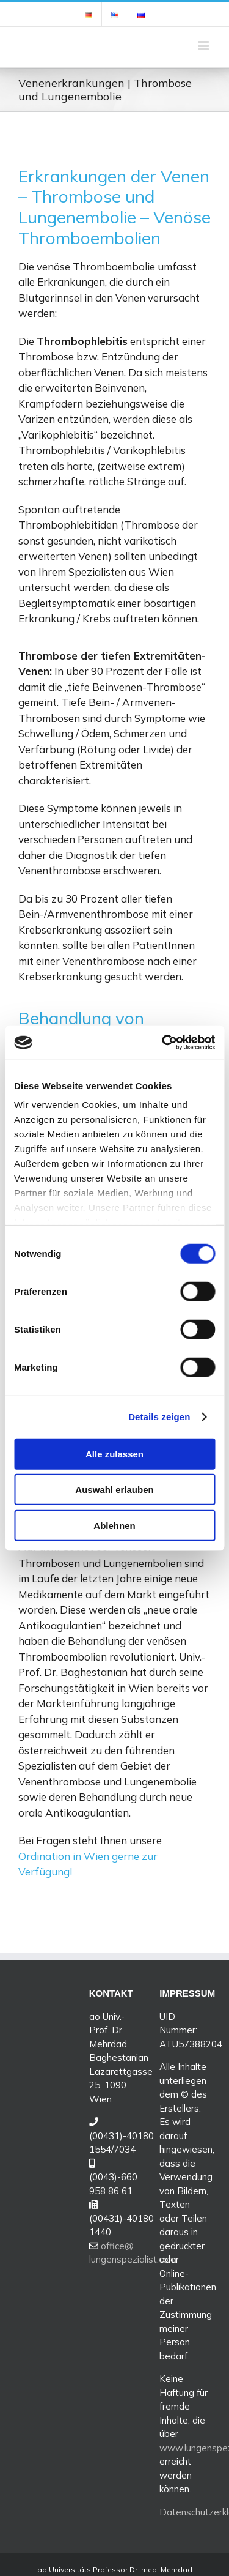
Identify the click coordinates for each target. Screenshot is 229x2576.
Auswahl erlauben (114, 1489)
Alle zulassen (114, 1453)
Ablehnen (114, 1525)
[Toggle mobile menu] (204, 45)
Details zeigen (159, 1417)
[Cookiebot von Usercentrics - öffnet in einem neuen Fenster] (163, 1043)
